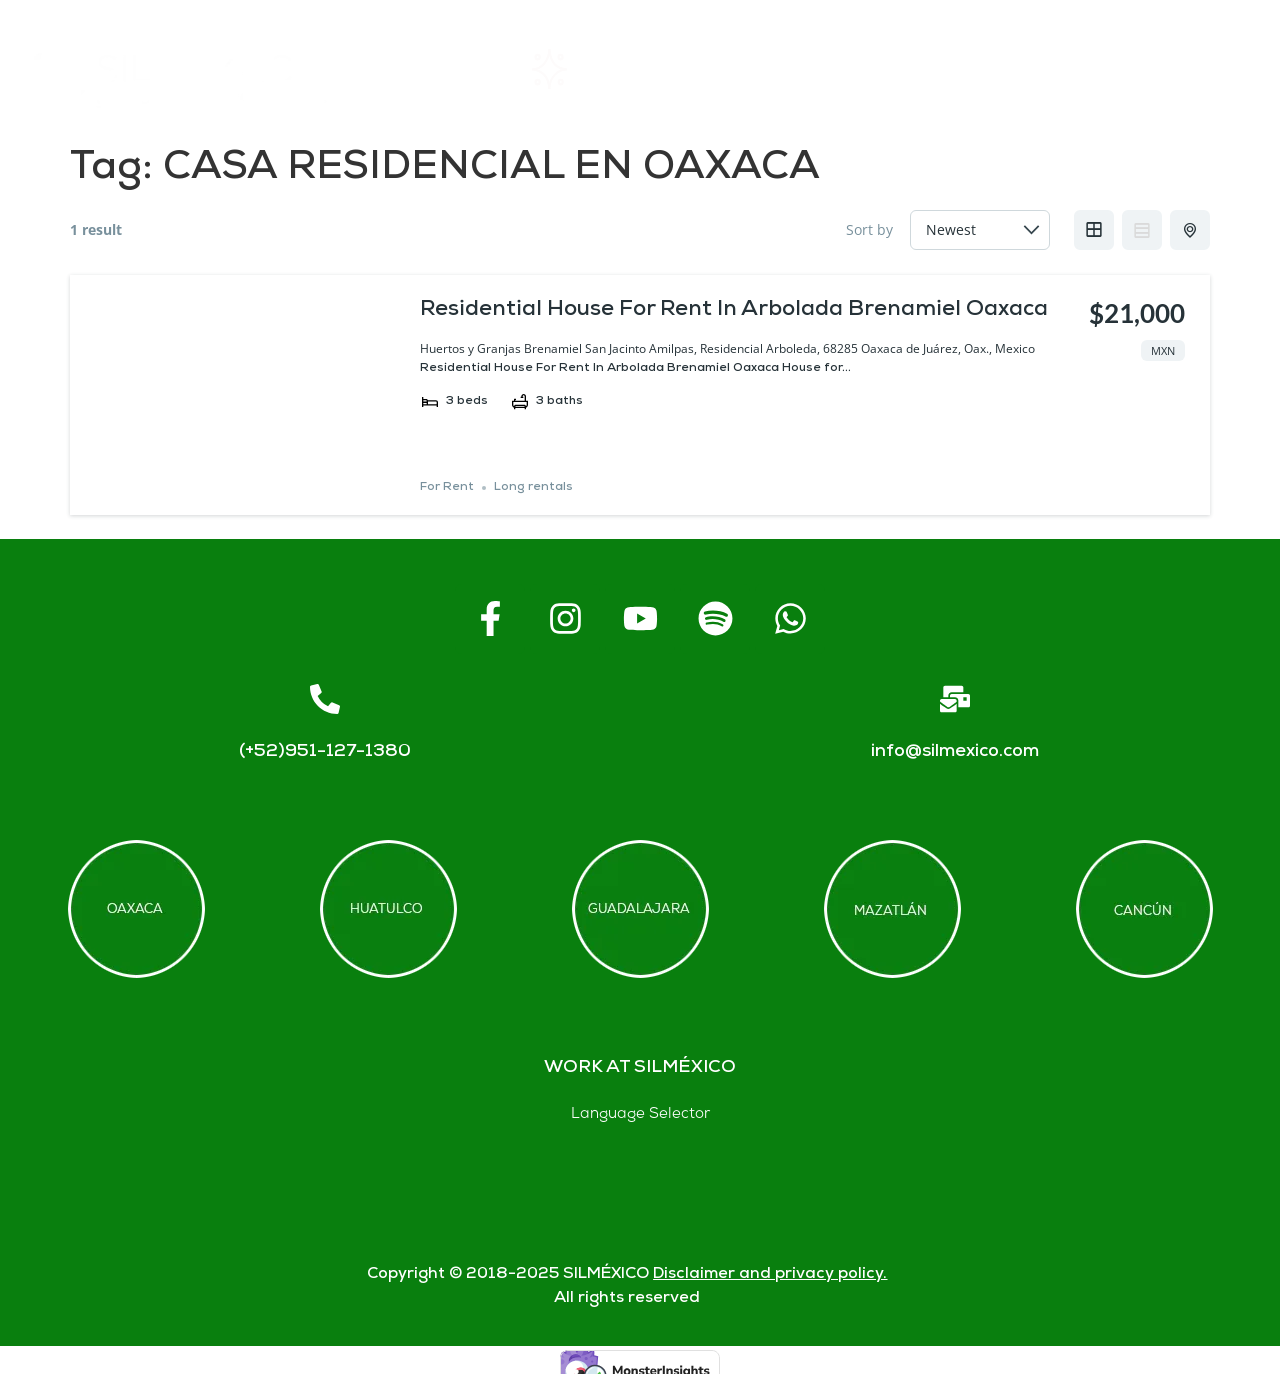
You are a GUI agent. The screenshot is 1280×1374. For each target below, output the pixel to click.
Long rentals (533, 487)
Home (435, 69)
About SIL (740, 69)
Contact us (1047, 69)
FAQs (891, 69)
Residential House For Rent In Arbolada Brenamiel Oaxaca (734, 310)
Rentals (580, 69)
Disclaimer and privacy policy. (770, 1274)
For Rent (447, 487)
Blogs (1203, 69)
